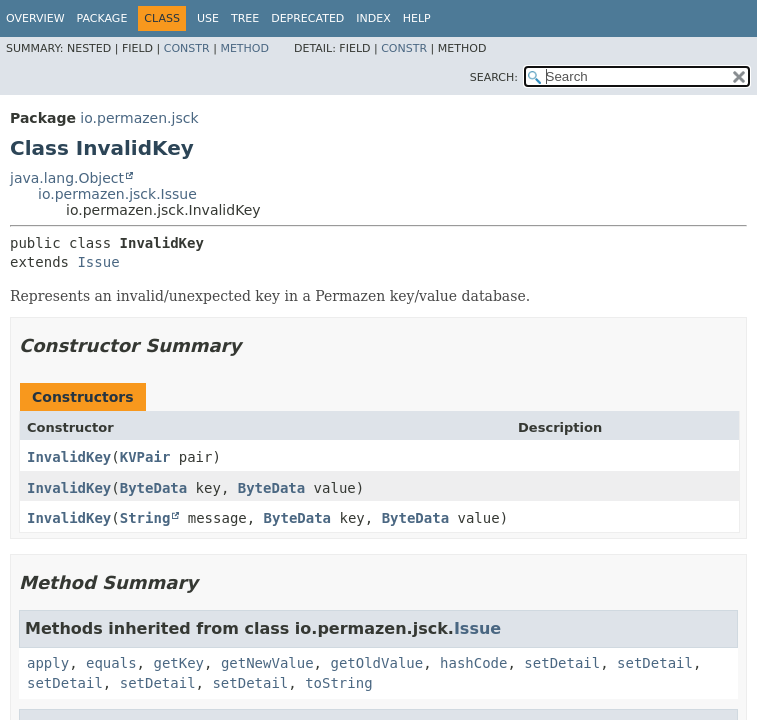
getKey (178, 663)
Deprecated (307, 18)
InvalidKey (69, 457)
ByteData (153, 488)
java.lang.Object (67, 178)
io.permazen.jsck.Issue (117, 194)
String (145, 518)
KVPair (145, 457)
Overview (35, 18)
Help (417, 18)
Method (244, 48)
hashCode (473, 663)
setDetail (562, 663)
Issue (98, 262)
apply (48, 663)
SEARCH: (494, 77)
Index (373, 18)
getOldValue (376, 663)
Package (102, 18)
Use (208, 18)
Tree (245, 18)
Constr (187, 48)
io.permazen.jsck (139, 118)
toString (338, 683)
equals (111, 663)
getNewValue (267, 663)
